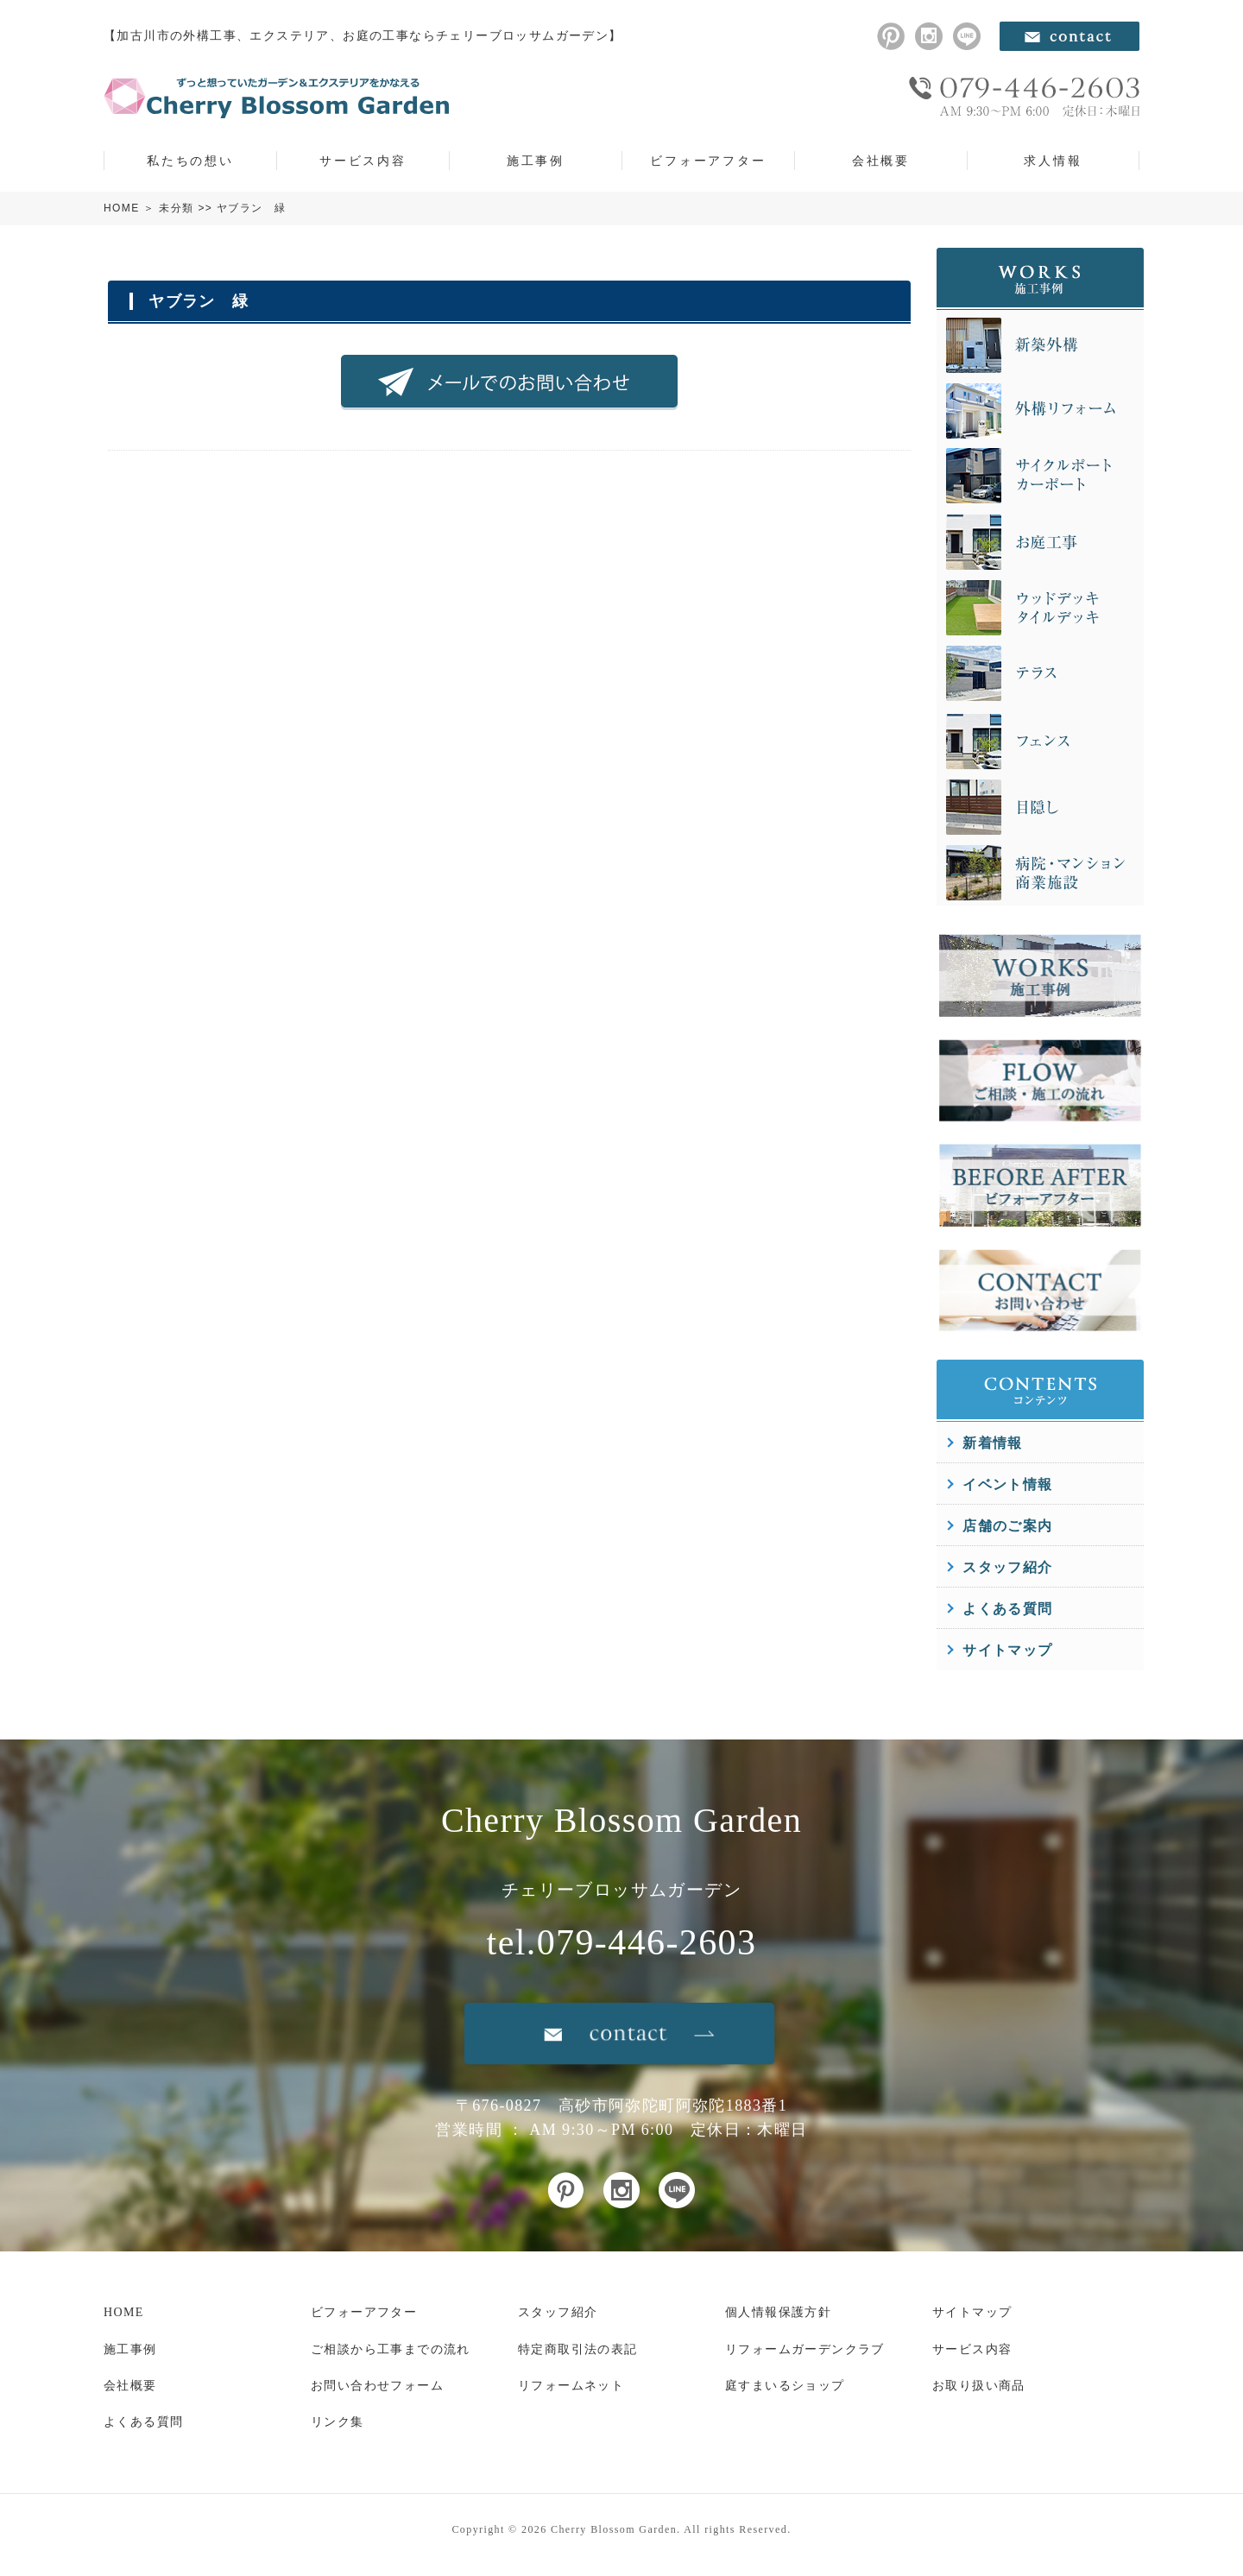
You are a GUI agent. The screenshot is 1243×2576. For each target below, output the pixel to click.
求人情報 (1053, 160)
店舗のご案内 (1007, 1525)
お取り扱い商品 (978, 2385)
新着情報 (992, 1443)
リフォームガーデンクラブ (805, 2349)
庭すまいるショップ (785, 2385)
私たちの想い (190, 160)
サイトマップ (1007, 1650)
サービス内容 (363, 160)
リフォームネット (571, 2385)
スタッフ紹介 (1007, 1567)
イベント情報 (1007, 1484)
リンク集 (337, 2421)
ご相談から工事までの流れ (390, 2349)
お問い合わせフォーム (377, 2385)
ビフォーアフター (708, 160)
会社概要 (881, 160)
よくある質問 (1007, 1608)
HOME (122, 208)
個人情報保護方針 (778, 2312)
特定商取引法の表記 (578, 2349)
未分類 (176, 208)
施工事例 (536, 160)
